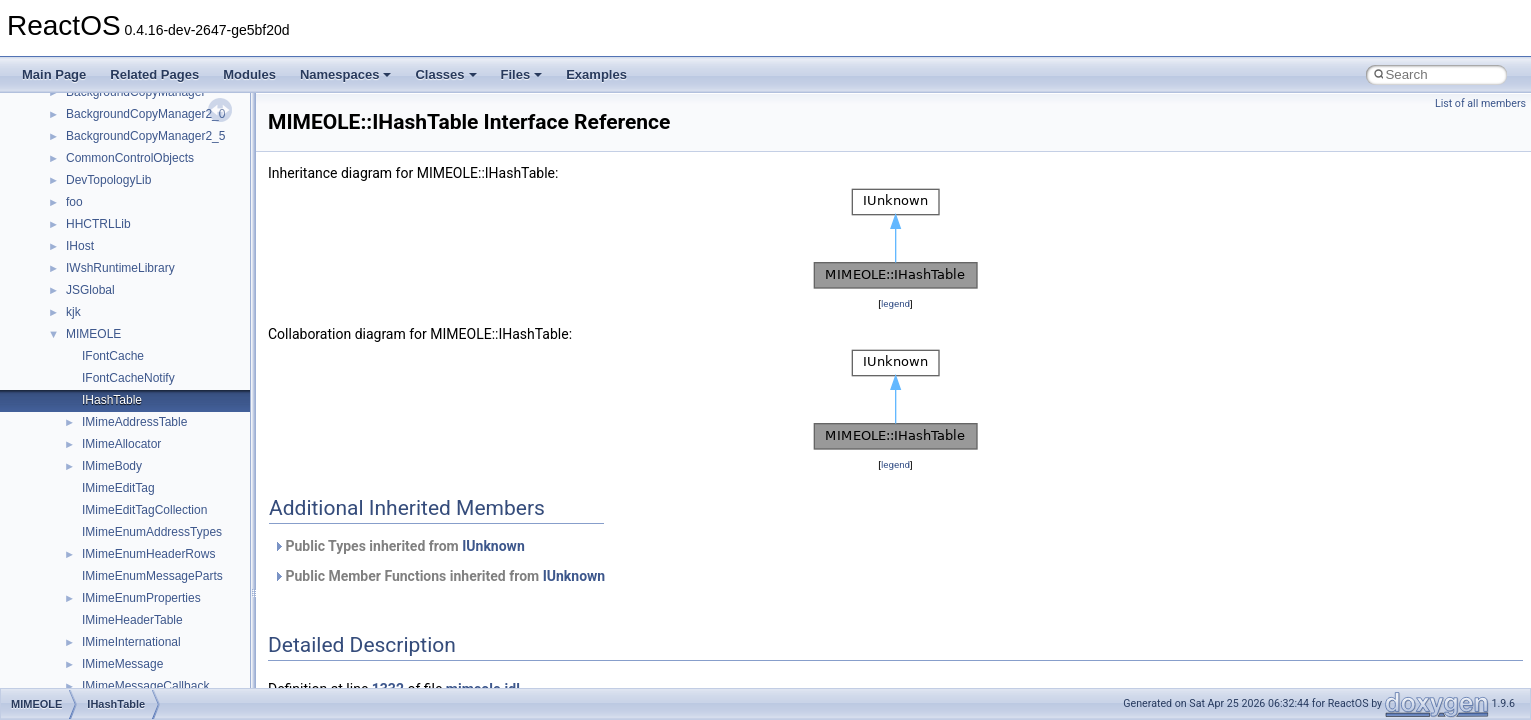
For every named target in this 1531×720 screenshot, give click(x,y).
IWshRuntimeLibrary (120, 268)
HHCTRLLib (98, 224)
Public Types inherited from (399, 546)
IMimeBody (112, 466)
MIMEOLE (93, 334)
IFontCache (113, 356)
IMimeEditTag (118, 488)
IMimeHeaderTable (132, 620)
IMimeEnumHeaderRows (148, 554)
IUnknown (493, 546)
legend (895, 303)
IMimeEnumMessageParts (152, 576)
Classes (445, 74)
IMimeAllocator (121, 444)
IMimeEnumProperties (141, 598)
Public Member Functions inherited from (439, 576)
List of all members (1480, 103)
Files (522, 74)
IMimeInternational (131, 642)
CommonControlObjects (130, 158)
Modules (249, 74)
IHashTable (112, 400)
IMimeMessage (122, 664)
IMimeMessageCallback (145, 686)
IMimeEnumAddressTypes (152, 532)
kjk (73, 312)
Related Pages (154, 74)
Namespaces (346, 74)
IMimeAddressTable (134, 422)
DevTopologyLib (108, 180)
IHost (80, 246)
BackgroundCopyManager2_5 (145, 136)
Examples (596, 74)
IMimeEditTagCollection (144, 510)
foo (74, 202)
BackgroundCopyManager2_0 (145, 114)
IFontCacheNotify (128, 378)
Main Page (54, 74)
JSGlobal (90, 290)
